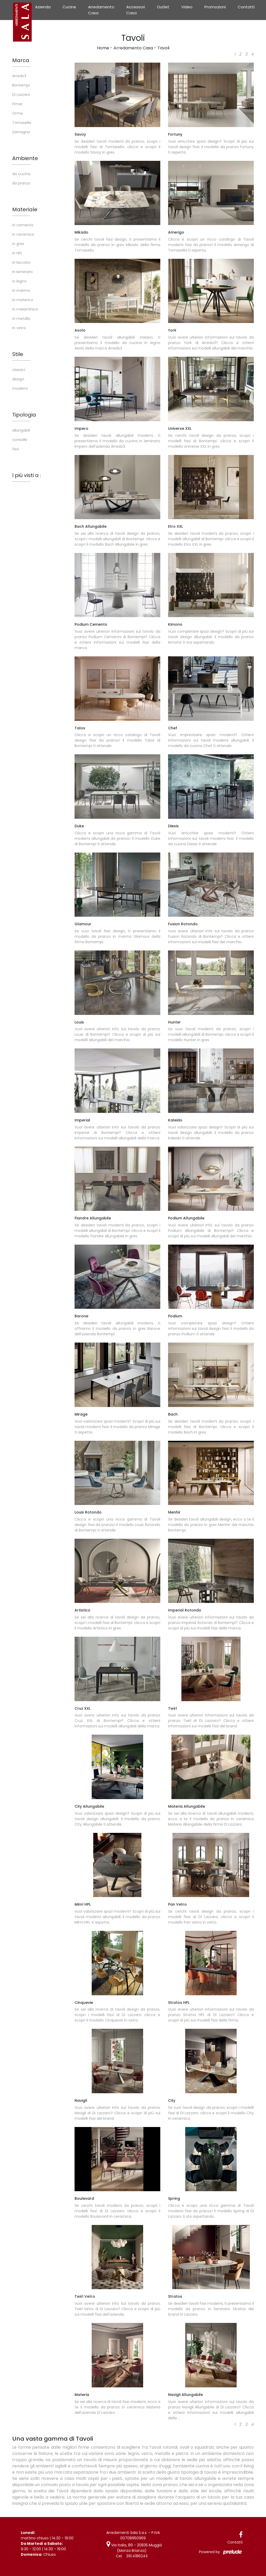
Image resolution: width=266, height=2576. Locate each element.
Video (186, 7)
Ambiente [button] (25, 158)
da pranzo (21, 183)
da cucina (21, 173)
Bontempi (21, 85)
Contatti (246, 7)
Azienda (43, 7)
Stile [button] (17, 354)
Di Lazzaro (21, 94)
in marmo (21, 290)
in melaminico (25, 309)
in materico (22, 299)
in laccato (21, 262)
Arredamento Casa (101, 10)
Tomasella (21, 122)
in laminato (22, 271)
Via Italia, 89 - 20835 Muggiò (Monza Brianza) (134, 2547)
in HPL (17, 253)
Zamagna (21, 132)
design (18, 379)
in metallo (21, 318)
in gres (18, 243)
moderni (20, 388)
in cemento (23, 225)
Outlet (163, 7)
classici (18, 369)
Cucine (69, 7)
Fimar (17, 104)
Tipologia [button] (24, 414)
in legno (19, 281)
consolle (19, 439)
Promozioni (215, 7)
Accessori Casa (135, 10)
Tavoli (163, 48)
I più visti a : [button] (26, 475)
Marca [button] (20, 60)
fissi (15, 449)
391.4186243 (137, 2556)
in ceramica (23, 234)
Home (103, 48)
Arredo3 (19, 75)
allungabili (21, 430)
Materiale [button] (24, 209)
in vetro (19, 328)
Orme (17, 113)
